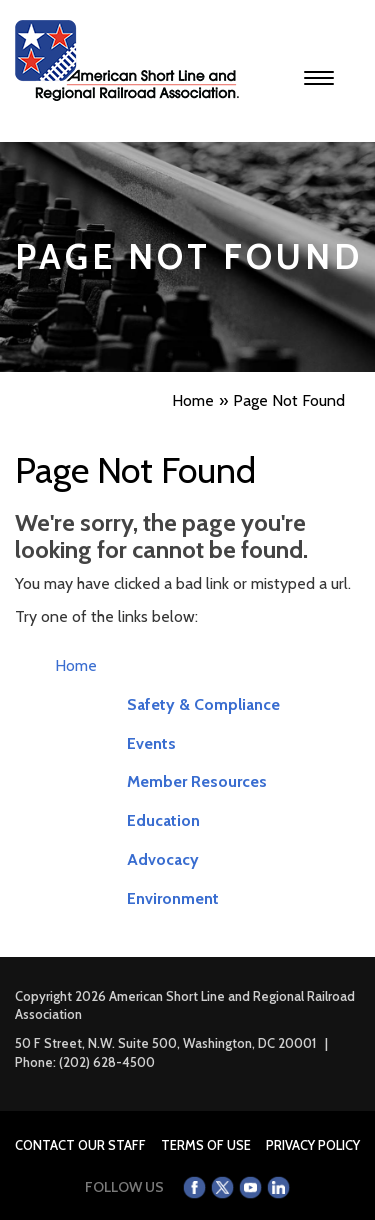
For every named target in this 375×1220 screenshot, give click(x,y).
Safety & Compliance (203, 704)
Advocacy (163, 859)
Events (151, 743)
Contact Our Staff (80, 1145)
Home (76, 665)
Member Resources (197, 781)
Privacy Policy (313, 1145)
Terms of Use (206, 1145)
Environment (173, 898)
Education (163, 820)
